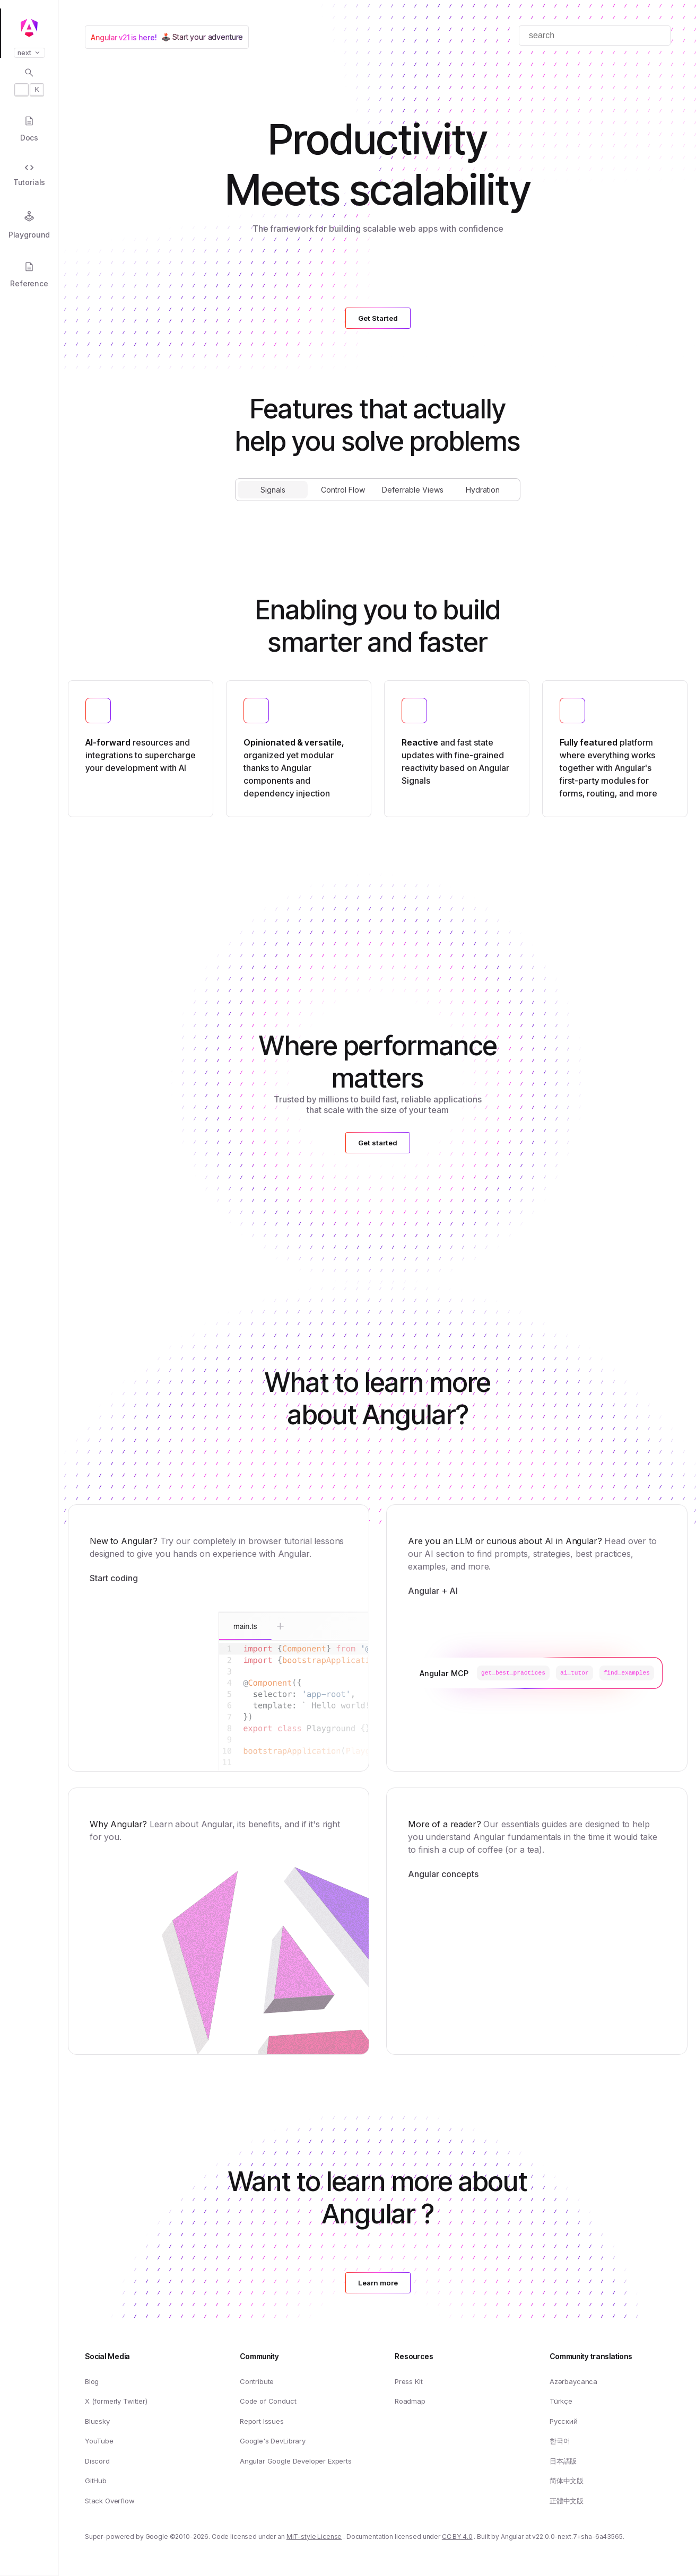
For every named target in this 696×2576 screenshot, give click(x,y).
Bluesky (97, 2421)
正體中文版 (567, 2500)
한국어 (560, 2441)
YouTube (99, 2441)
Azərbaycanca (573, 2381)
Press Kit (409, 2381)
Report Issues (262, 2421)
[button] (29, 2534)
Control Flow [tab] (343, 489)
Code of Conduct (268, 2401)
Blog (92, 2381)
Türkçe (561, 2401)
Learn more (378, 2283)
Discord (97, 2461)
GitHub (96, 2481)
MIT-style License (314, 2537)
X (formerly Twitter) (116, 2401)
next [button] (29, 53)
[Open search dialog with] (29, 82)
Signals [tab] (272, 489)
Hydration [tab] (483, 489)
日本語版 (563, 2461)
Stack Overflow (110, 2500)
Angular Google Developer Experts (296, 2461)
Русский (564, 2421)
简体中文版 (567, 2481)
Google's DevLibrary (273, 2441)
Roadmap (410, 2401)
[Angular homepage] (29, 28)
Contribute (257, 2381)
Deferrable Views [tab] (412, 489)
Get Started (378, 318)
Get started (377, 1142)
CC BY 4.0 (457, 2537)
